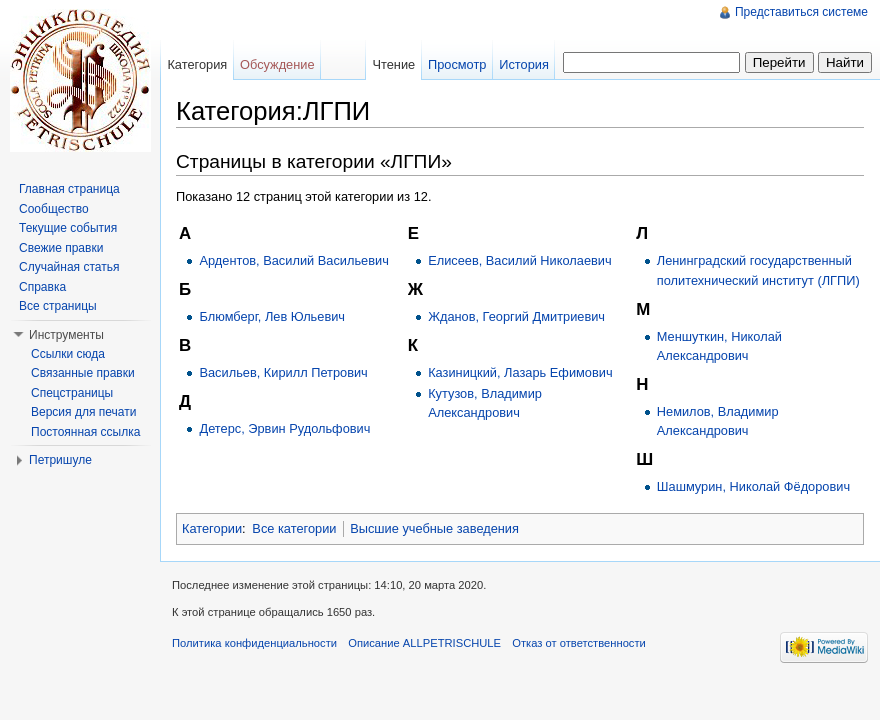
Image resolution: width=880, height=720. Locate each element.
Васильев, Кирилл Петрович (283, 372)
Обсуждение (277, 64)
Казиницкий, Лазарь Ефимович (520, 372)
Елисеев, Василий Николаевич (520, 260)
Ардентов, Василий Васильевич (293, 260)
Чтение (393, 64)
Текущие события (68, 228)
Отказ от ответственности (579, 643)
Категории (212, 528)
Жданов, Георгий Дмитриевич (516, 316)
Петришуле (60, 460)
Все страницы (58, 306)
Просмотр (457, 64)
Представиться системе (801, 12)
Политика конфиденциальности (254, 643)
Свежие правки (61, 248)
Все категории (294, 528)
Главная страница (69, 189)
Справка (42, 287)
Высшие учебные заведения (434, 528)
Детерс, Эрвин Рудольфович (284, 428)
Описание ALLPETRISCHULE (424, 643)
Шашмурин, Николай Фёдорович (753, 486)
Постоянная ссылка (85, 432)
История (524, 64)
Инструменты (66, 335)
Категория (197, 64)
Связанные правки (83, 373)
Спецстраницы (72, 393)
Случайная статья (69, 267)
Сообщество (54, 209)
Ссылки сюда (68, 354)
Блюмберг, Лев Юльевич (272, 316)
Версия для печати (83, 412)
